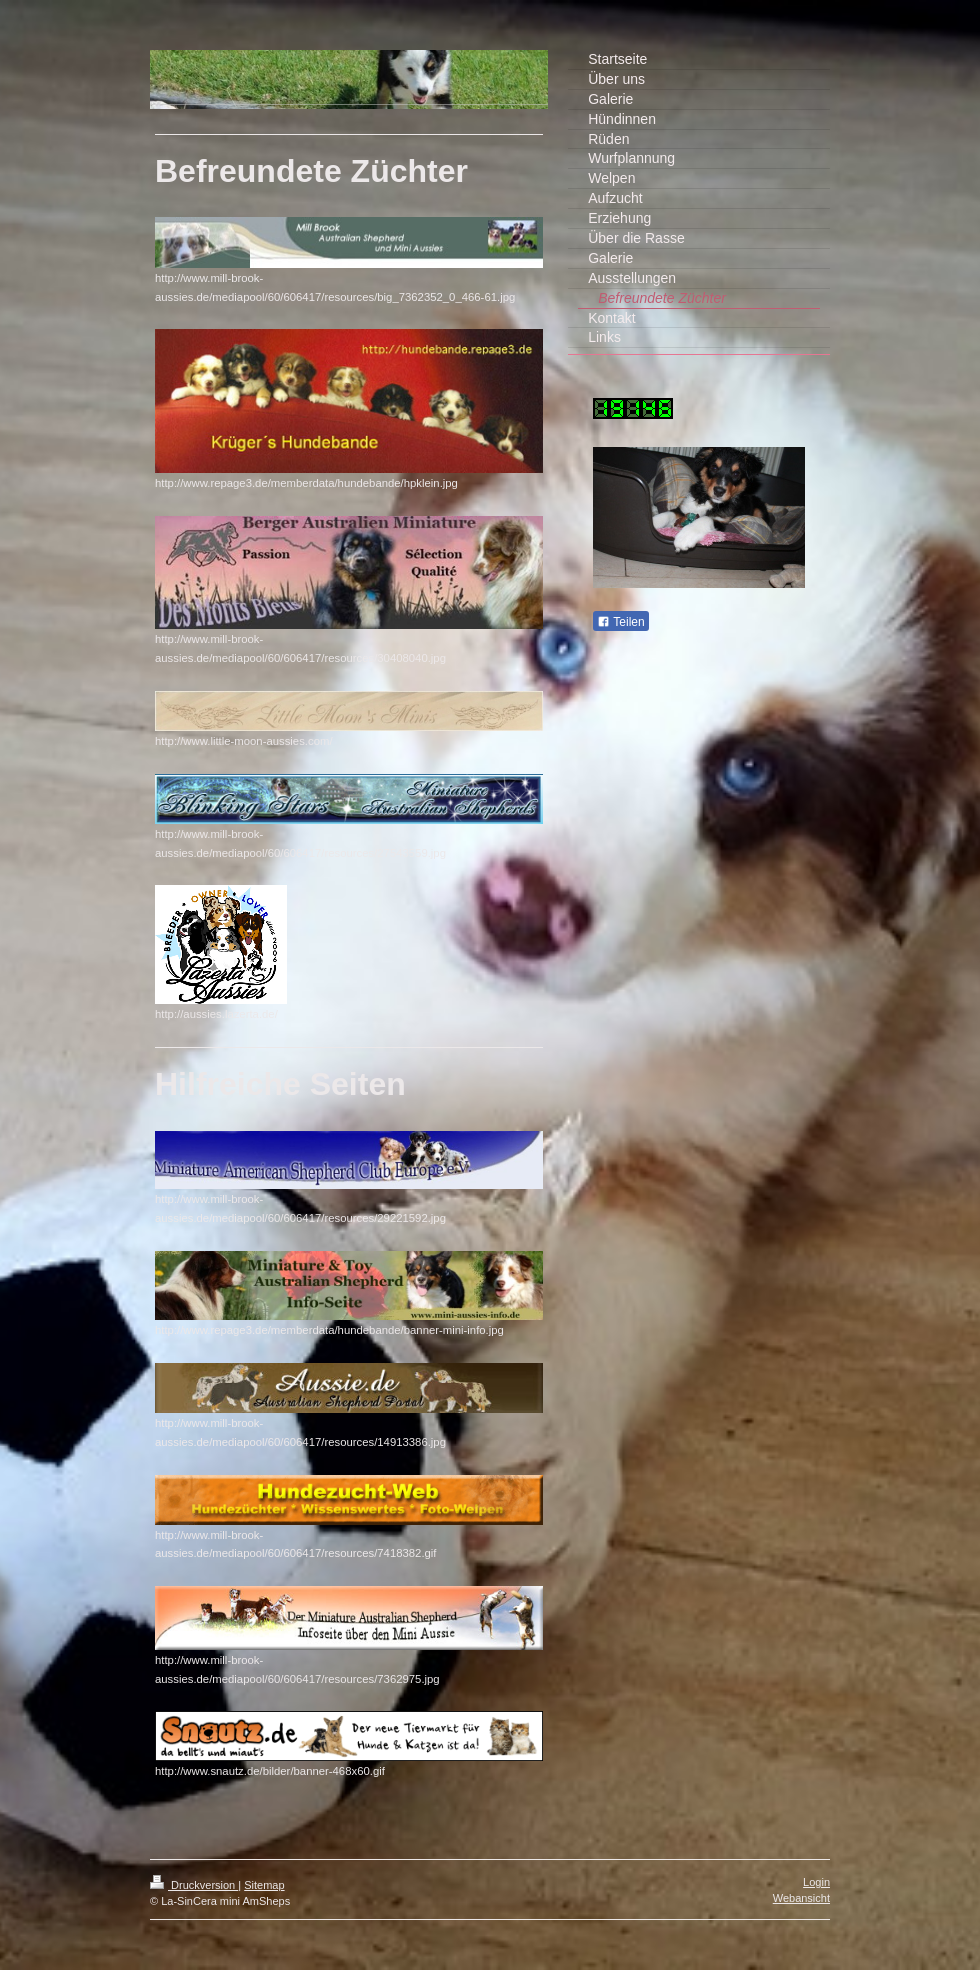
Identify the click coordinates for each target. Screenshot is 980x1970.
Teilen (620, 622)
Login (816, 1882)
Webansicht (801, 1898)
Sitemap (264, 1885)
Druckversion (194, 1885)
